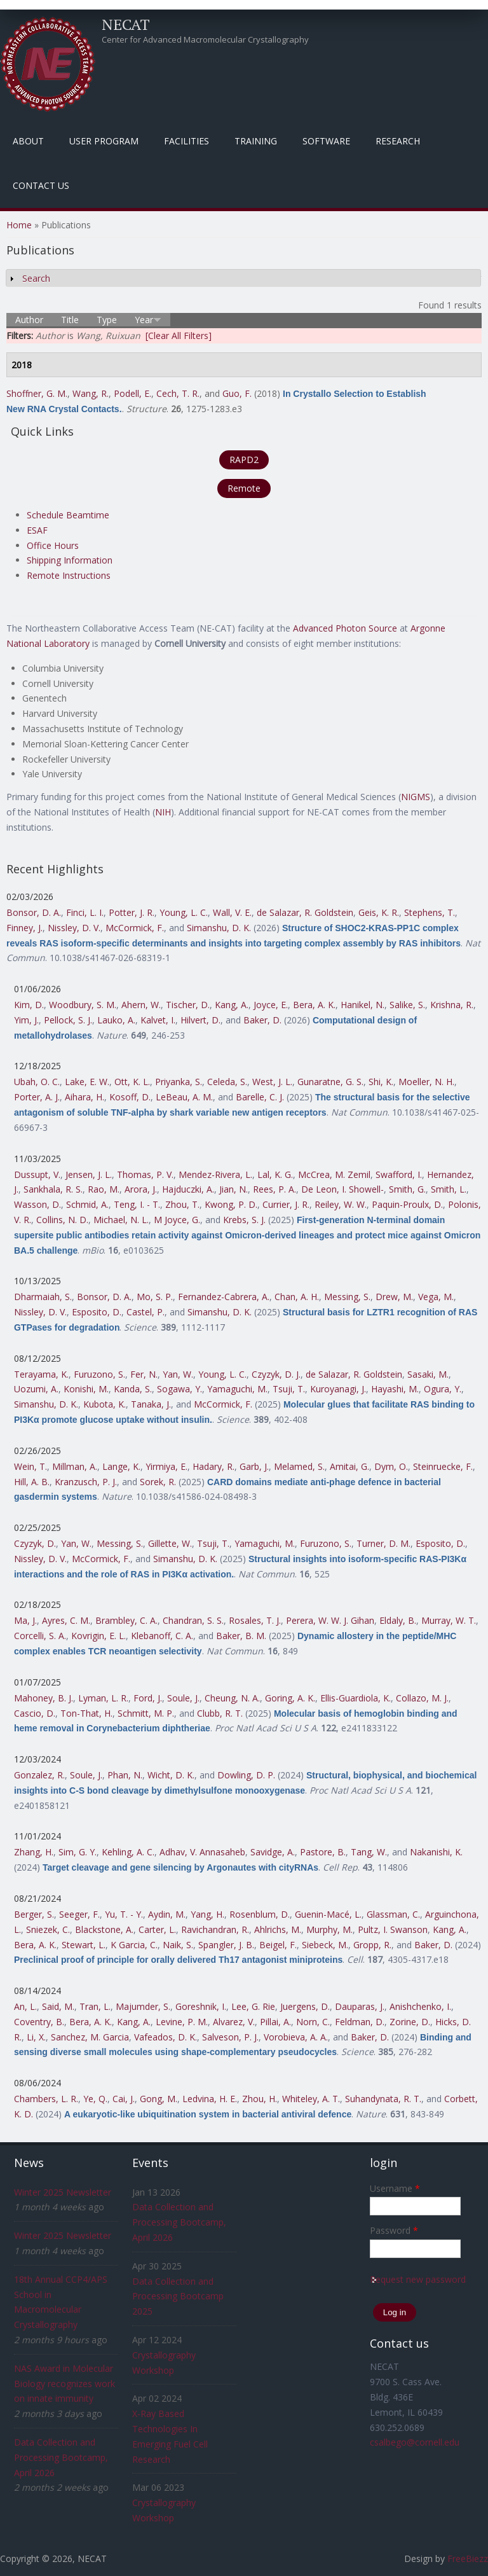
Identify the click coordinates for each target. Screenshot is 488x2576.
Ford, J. (147, 1698)
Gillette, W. (170, 1543)
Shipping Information (69, 560)
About (28, 141)
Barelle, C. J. (260, 1097)
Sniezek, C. (48, 1929)
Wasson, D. (37, 1204)
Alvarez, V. (234, 2022)
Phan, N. (124, 1775)
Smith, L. (448, 1189)
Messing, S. (347, 1297)
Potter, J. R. (131, 912)
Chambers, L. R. (46, 2099)
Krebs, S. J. (244, 1220)
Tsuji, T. (289, 1389)
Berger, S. (34, 1914)
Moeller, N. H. (426, 1082)
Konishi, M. (86, 1389)
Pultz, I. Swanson (393, 1929)
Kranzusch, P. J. (86, 1482)
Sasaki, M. (428, 1374)
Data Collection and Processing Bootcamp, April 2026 (61, 2457)
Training (255, 141)
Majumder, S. (143, 2006)
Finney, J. (24, 928)
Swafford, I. (399, 1174)
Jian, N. (233, 1189)
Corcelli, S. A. (40, 1636)
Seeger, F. (79, 1914)
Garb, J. (254, 1466)
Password (394, 2230)
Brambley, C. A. (126, 1620)
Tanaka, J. (151, 1404)
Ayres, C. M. (66, 1620)
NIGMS (415, 797)
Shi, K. (381, 1082)
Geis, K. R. (378, 912)
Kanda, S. (133, 1389)
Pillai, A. (275, 2022)
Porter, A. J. (37, 1097)
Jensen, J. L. (88, 1174)
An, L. (25, 2006)
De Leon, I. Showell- (342, 1189)
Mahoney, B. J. (43, 1698)
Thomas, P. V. (145, 1174)
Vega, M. (436, 1297)
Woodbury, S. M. (82, 1005)
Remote (244, 488)
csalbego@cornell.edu (414, 2442)
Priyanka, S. (178, 1082)
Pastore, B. (323, 1852)
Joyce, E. (271, 1005)
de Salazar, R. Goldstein (305, 912)
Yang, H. (207, 1914)
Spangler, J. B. (226, 1945)
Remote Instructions (69, 575)
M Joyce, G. (177, 1220)
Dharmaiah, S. (43, 1297)
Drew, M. (394, 1297)
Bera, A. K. (314, 1005)
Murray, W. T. (448, 1620)
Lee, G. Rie (253, 2006)
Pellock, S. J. (68, 1020)
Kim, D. (29, 1005)
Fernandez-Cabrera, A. (223, 1297)
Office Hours (53, 545)
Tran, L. (95, 2006)
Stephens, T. (429, 912)
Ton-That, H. (86, 1713)
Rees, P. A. (274, 1189)
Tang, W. (369, 1852)
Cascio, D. (34, 1713)
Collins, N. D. (62, 1220)
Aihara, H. (84, 1097)
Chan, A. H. (296, 1297)
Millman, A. (74, 1466)
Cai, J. (123, 2099)
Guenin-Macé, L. (328, 1914)
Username (395, 2188)
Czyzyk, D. (35, 1543)
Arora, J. (141, 1189)
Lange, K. (121, 1466)
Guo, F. (237, 393)
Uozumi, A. (36, 1389)
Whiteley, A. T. (311, 2099)
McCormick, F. (134, 928)
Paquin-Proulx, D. (407, 1204)
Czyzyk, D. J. (276, 1374)
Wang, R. (90, 393)
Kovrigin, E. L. (98, 1636)
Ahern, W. (141, 1005)
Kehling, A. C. (128, 1852)
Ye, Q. (95, 2099)
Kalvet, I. (157, 1020)
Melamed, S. (299, 1466)
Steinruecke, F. (443, 1466)
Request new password (418, 2279)
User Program (104, 141)
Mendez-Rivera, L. (215, 1174)
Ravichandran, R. (215, 1929)
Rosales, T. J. (255, 1620)
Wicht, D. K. (170, 1775)
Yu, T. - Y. (124, 1914)
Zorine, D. (410, 2022)
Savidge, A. (272, 1852)
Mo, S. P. (155, 1297)
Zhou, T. (182, 1204)
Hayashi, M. (395, 1389)
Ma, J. (25, 1620)
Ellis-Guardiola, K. (355, 1698)
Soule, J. (183, 1698)
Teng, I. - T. (137, 1204)
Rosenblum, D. (259, 1914)
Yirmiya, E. (166, 1466)
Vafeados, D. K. (165, 2037)
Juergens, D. (305, 2006)
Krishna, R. (451, 1005)
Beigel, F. (278, 1945)
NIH (163, 812)
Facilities (186, 141)
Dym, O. (391, 1466)
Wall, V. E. (232, 912)
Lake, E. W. (87, 1082)
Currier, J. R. (285, 1204)
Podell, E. (132, 393)
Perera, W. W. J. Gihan (330, 1620)
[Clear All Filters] (179, 335)
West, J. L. (272, 1082)
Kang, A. (231, 1005)
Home (19, 225)
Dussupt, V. (37, 1174)
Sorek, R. (158, 1482)
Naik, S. (178, 1945)
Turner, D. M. (383, 1543)
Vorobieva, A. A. (296, 2037)
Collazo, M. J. (422, 1698)
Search (36, 278)
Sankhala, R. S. (53, 1189)
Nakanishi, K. (436, 1852)
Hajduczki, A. (188, 1189)
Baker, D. (262, 1020)
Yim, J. (26, 1020)
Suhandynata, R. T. (383, 2099)
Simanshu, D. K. (219, 928)
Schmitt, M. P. (146, 1713)
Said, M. (58, 2006)
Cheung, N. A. (232, 1698)
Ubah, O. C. (37, 1082)
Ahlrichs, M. (277, 1929)
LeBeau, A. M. (184, 1097)
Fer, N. (144, 1374)
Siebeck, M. (325, 1945)
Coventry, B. (39, 2022)
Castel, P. (145, 1312)
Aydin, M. (167, 1914)
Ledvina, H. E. (209, 2099)
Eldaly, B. (397, 1620)
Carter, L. (157, 1929)
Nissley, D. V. (74, 928)
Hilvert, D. (200, 1020)
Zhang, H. (33, 1852)
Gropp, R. (372, 1945)
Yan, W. (178, 1374)
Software (326, 141)
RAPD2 (244, 460)
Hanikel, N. (362, 1005)
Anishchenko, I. (420, 2006)
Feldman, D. (359, 2022)
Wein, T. (30, 1466)
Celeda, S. (227, 1082)
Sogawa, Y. (179, 1389)
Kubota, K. (104, 1404)
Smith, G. (407, 1189)
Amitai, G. (349, 1466)
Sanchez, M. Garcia (90, 2037)
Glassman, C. (393, 1914)
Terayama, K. (41, 1374)
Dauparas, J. (359, 2006)
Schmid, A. (87, 1204)
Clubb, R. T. (220, 1713)
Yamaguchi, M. (237, 1389)
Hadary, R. (213, 1466)
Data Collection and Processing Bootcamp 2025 (178, 2296)
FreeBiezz (467, 2558)
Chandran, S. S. (193, 1620)
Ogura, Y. (442, 1389)
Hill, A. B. (32, 1482)
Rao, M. (103, 1189)
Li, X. (36, 2037)
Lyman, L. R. (103, 1698)
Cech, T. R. (178, 393)
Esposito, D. (96, 1312)
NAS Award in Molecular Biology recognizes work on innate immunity (64, 2383)
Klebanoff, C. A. (162, 1636)
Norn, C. (313, 2022)
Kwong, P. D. (231, 1204)
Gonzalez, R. (39, 1775)
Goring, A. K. (290, 1698)
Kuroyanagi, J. (338, 1389)
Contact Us (41, 185)
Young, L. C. (183, 912)
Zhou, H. (259, 2099)
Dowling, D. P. (246, 1775)
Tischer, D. (188, 1005)
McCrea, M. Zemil (334, 1174)
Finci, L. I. (85, 912)
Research (398, 141)
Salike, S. (407, 1005)
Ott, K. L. (132, 1082)
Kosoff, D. (130, 1097)
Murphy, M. (329, 1929)
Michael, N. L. (121, 1220)
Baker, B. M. (241, 1636)
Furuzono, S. (99, 1374)
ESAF (37, 530)
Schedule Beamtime (68, 515)
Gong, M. (158, 2099)
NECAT (126, 24)
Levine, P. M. (182, 2022)
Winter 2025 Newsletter (62, 2192)
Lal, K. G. (275, 1174)
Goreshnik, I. (200, 2006)
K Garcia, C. (134, 1945)
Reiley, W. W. (341, 1204)
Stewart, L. (83, 1945)
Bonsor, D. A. (33, 912)
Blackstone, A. (104, 1929)
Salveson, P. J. (230, 2037)
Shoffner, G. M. (36, 393)
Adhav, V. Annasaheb (202, 1852)
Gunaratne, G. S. (330, 1082)
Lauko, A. (116, 1020)
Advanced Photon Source (345, 628)
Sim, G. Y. (77, 1852)
